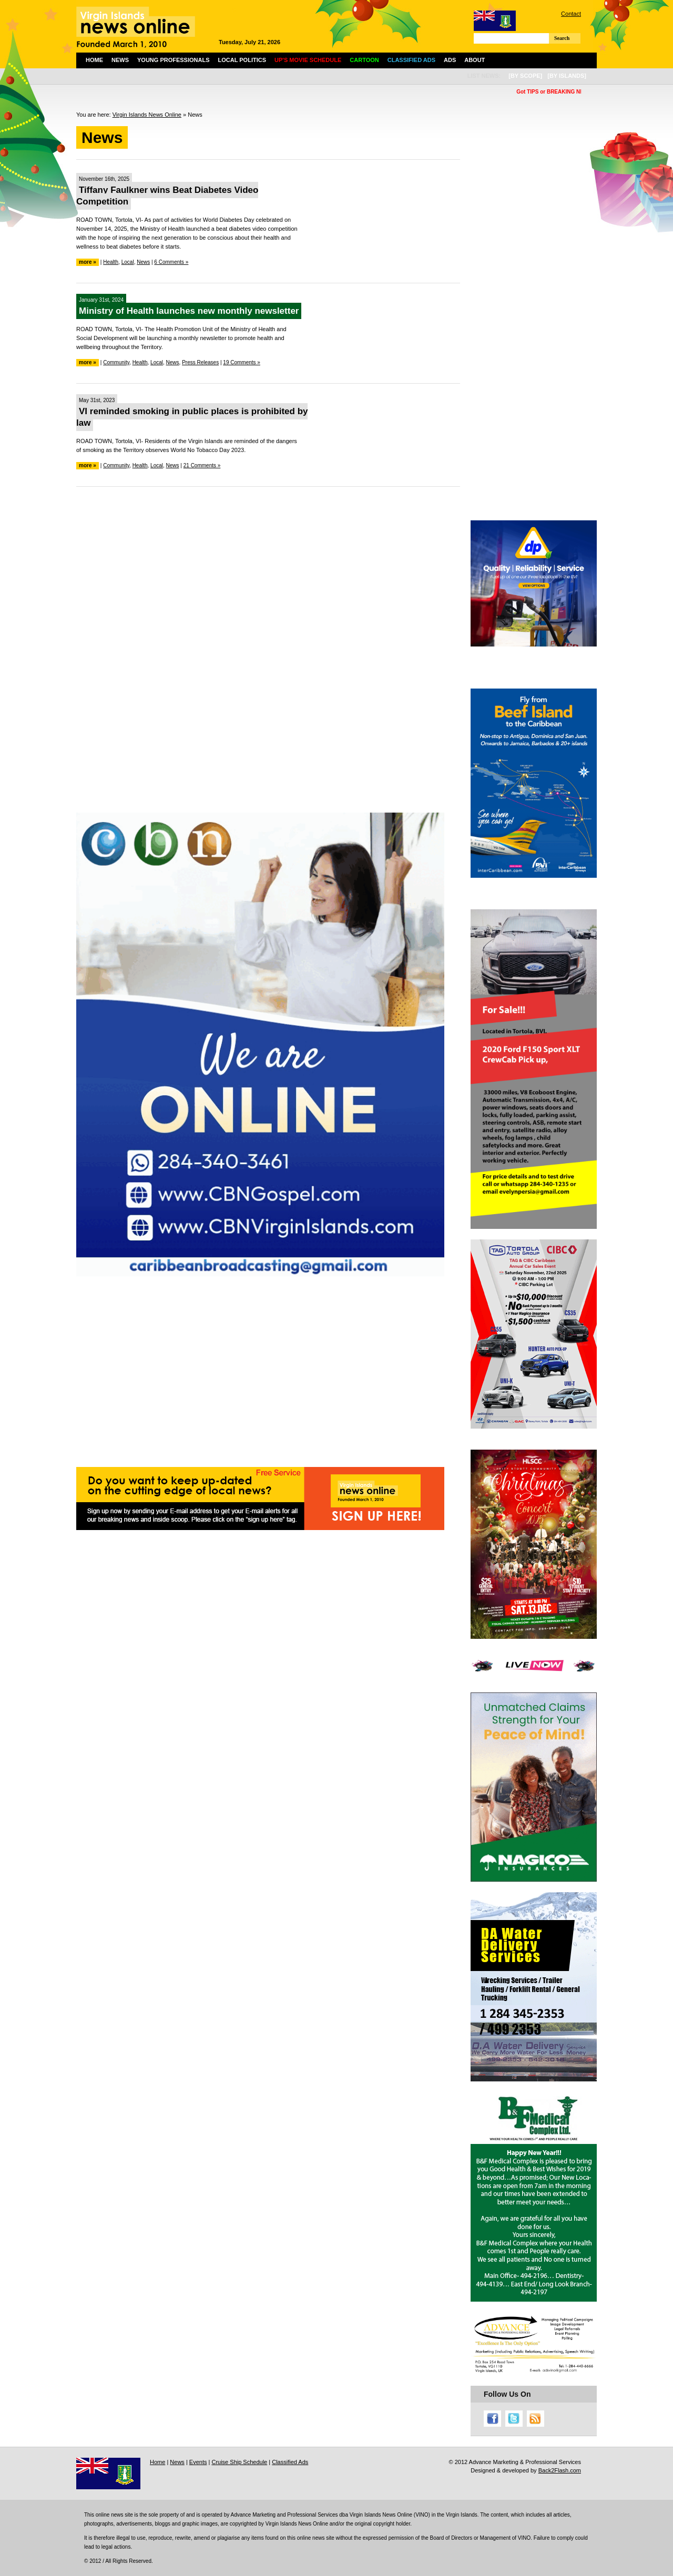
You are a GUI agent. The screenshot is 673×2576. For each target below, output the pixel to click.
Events (198, 2462)
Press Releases (200, 362)
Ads (450, 60)
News (120, 60)
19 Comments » (241, 362)
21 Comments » (202, 465)
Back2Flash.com (559, 2470)
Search (561, 38)
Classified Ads (290, 2462)
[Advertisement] (268, 570)
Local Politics (242, 60)
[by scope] (525, 76)
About (474, 60)
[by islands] (566, 76)
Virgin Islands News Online (147, 114)
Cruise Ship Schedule (239, 2462)
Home (94, 60)
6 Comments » (171, 262)
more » (87, 262)
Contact (571, 14)
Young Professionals (173, 60)
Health (110, 262)
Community (116, 362)
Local (127, 262)
